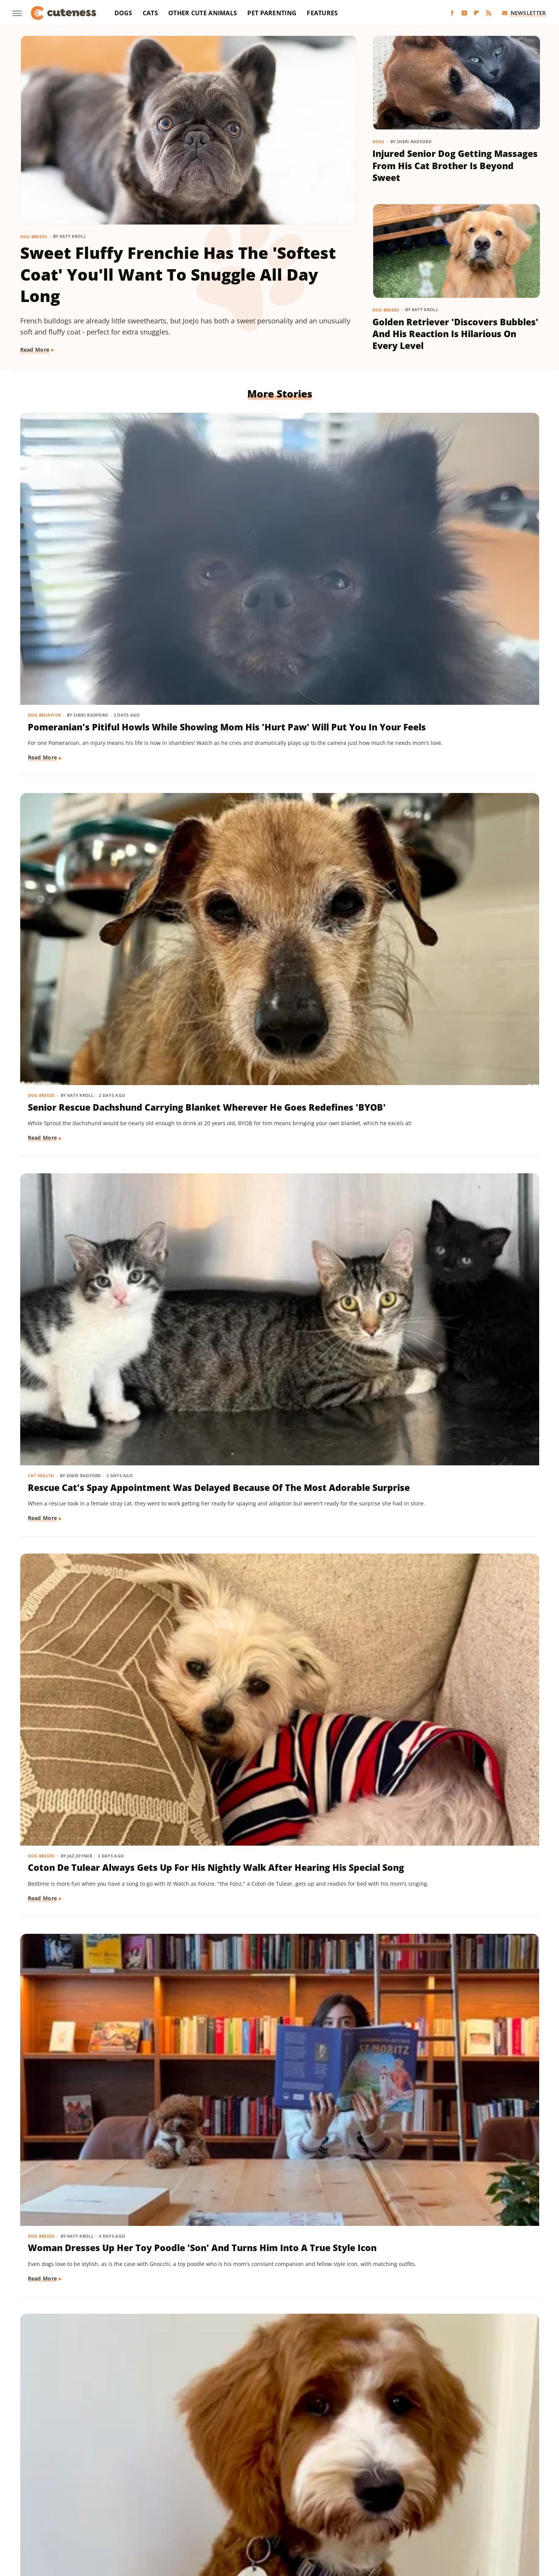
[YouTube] (464, 13)
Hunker (389, 2497)
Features (322, 13)
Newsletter (524, 12)
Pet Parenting (271, 13)
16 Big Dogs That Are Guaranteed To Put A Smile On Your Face (279, 1828)
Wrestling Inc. (293, 2519)
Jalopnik (441, 2497)
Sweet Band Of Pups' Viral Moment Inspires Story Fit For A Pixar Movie (276, 2267)
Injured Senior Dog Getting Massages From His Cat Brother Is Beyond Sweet (455, 165)
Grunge (279, 2497)
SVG (319, 2508)
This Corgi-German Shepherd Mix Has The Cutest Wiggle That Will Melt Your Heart (278, 2051)
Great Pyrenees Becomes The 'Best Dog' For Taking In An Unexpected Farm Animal (94, 2051)
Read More (35, 349)
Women (258, 2519)
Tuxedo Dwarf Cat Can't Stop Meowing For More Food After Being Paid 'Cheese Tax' (449, 1619)
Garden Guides (224, 2497)
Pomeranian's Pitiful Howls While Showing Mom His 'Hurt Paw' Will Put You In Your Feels (98, 538)
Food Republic (179, 2497)
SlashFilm (262, 2508)
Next (294, 2389)
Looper (468, 2497)
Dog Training (45, 946)
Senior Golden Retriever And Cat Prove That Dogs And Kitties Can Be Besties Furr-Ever (455, 1403)
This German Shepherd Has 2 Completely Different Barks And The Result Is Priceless (100, 1835)
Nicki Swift (115, 2508)
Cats (150, 13)
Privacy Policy (294, 2453)
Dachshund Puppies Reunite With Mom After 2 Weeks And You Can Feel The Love (449, 971)
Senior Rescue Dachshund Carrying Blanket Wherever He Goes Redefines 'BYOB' (274, 538)
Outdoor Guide (155, 2508)
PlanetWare (197, 2508)
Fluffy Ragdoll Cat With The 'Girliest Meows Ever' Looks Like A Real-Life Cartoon (101, 2267)
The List (426, 2508)
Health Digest (313, 2497)
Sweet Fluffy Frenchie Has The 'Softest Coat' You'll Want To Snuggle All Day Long (178, 274)
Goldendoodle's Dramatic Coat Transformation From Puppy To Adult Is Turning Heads (452, 755)
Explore (120, 2497)
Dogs (123, 13)
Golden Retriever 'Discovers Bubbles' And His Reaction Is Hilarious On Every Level (455, 334)
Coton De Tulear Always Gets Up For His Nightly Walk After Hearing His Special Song (101, 755)
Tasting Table (347, 2508)
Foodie (146, 2497)
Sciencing (231, 2508)
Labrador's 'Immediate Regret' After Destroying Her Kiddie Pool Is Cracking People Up (279, 1187)
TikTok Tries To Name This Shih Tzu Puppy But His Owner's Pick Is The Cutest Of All (99, 1619)
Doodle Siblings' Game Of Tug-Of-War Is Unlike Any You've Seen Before (102, 1187)
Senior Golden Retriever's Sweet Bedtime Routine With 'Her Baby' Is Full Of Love (277, 971)
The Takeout (459, 2508)
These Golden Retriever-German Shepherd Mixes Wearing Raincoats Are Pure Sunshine (100, 1403)
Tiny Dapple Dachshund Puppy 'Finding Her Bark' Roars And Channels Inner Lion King (449, 2051)
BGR (60, 2497)
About (249, 2453)
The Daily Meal (391, 2508)
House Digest (355, 2497)
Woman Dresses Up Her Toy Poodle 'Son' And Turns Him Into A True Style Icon (277, 755)
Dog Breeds (33, 236)
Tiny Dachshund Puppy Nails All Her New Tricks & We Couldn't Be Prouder (99, 971)
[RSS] (489, 13)
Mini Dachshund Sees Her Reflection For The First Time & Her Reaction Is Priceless (274, 1403)
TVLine (491, 2508)
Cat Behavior (398, 1594)
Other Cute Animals (202, 13)
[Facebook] (452, 13)
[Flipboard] (477, 13)
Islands (414, 2497)
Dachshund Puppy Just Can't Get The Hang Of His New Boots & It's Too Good (454, 1835)
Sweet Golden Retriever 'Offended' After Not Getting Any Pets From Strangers (447, 2267)
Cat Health (395, 514)
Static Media (239, 2467)
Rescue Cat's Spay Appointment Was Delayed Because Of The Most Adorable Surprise (453, 538)
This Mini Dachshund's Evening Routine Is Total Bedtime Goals (274, 1612)
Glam (257, 2497)
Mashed (494, 2497)
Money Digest (77, 2508)
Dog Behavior (45, 514)
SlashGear (294, 2508)
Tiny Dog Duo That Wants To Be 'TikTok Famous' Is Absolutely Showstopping (452, 1187)
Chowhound (88, 2497)
